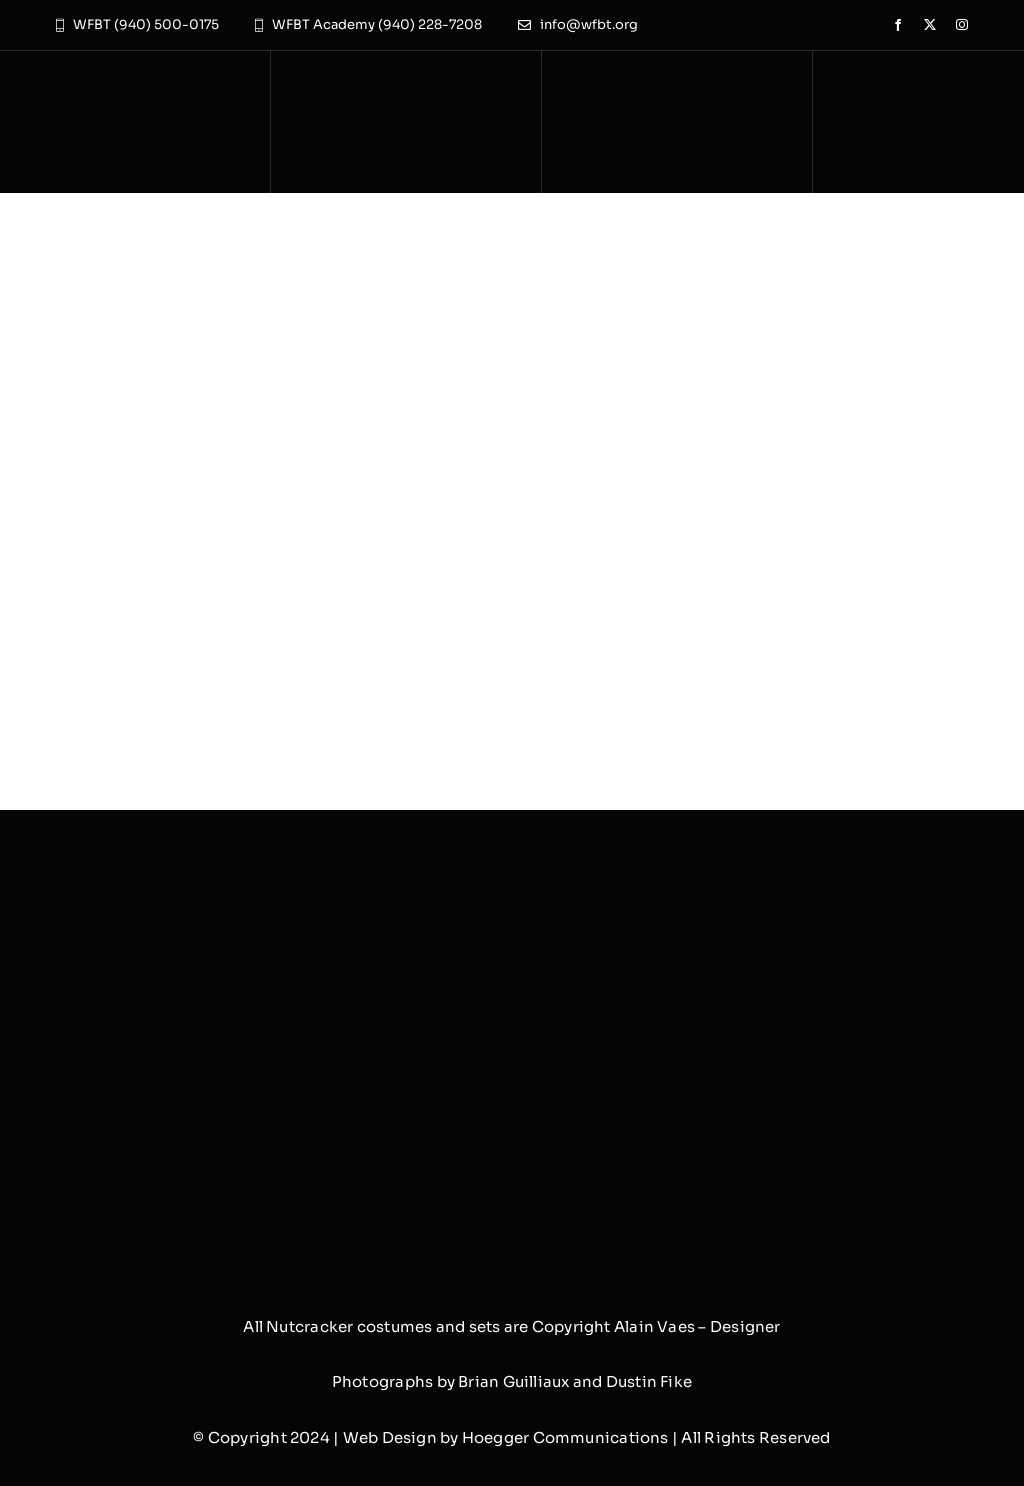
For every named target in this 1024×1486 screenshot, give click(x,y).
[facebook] (898, 25)
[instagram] (962, 25)
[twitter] (930, 25)
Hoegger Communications (565, 1437)
